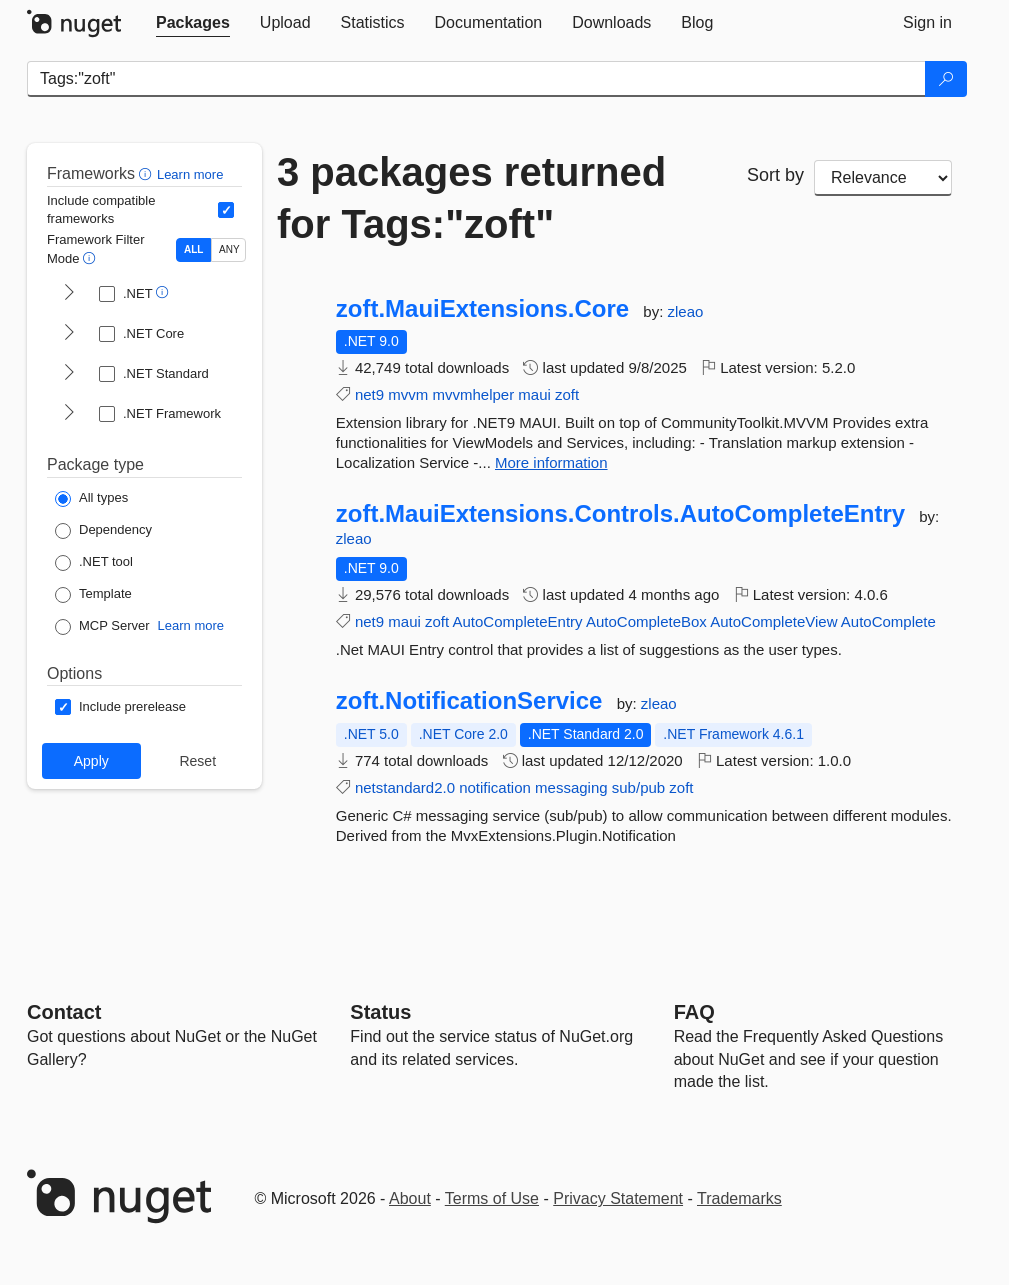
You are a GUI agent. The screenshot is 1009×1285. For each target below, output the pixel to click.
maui (534, 394)
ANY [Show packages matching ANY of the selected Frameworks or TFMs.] (229, 249)
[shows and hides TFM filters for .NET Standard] (69, 374)
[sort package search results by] (883, 178)
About (410, 1198)
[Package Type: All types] (91, 499)
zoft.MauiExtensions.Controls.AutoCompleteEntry (620, 514)
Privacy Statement (618, 1198)
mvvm (408, 394)
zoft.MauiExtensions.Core (482, 309)
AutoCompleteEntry (518, 621)
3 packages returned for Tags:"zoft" (471, 198)
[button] (147, 173)
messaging (571, 787)
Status (380, 1012)
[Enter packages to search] (476, 79)
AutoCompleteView (773, 621)
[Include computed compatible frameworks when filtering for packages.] (226, 210)
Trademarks (739, 1198)
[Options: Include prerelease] (120, 707)
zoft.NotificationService (469, 701)
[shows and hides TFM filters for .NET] (69, 294)
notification (495, 787)
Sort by (775, 175)
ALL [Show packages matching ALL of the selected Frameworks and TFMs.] (193, 249)
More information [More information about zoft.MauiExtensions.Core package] (551, 462)
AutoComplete (888, 621)
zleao (685, 311)
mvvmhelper (473, 394)
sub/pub (638, 787)
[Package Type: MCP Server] (102, 627)
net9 (369, 394)
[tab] (193, 23)
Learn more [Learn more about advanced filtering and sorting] (190, 174)
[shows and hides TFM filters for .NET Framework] (69, 414)
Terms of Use (492, 1198)
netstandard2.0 (405, 787)
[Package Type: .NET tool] (94, 563)
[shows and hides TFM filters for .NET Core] (69, 334)
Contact (64, 1012)
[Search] (946, 79)
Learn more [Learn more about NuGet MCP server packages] (191, 625)
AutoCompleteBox (646, 621)
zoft (567, 394)
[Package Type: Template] (93, 595)
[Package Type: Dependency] (103, 531)
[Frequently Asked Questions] (694, 1012)
